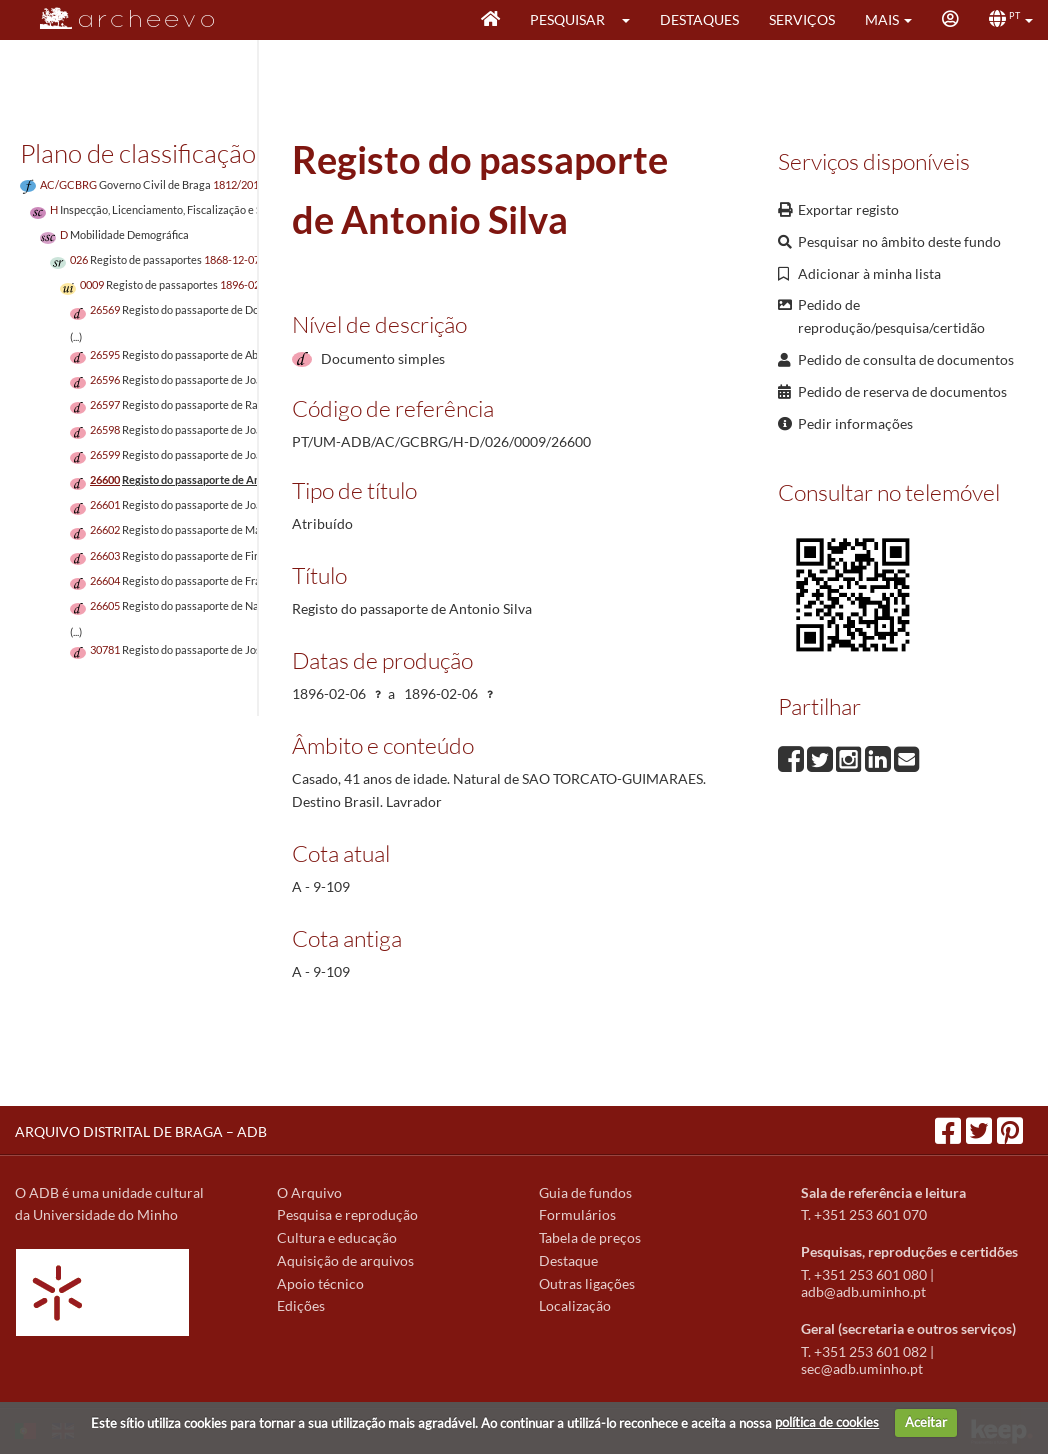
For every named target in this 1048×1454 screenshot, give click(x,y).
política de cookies (827, 1422)
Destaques (699, 19)
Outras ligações (587, 1283)
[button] (632, 20)
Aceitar (926, 1422)
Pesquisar (567, 19)
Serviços (802, 19)
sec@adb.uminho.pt (862, 1368)
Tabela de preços (590, 1237)
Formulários (577, 1214)
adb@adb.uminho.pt (863, 1291)
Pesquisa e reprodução (347, 1214)
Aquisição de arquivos (345, 1260)
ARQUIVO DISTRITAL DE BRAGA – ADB (141, 1131)
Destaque (568, 1260)
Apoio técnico (320, 1283)
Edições (301, 1305)
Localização (575, 1305)
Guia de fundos (585, 1192)
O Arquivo (309, 1192)
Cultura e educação (337, 1237)
